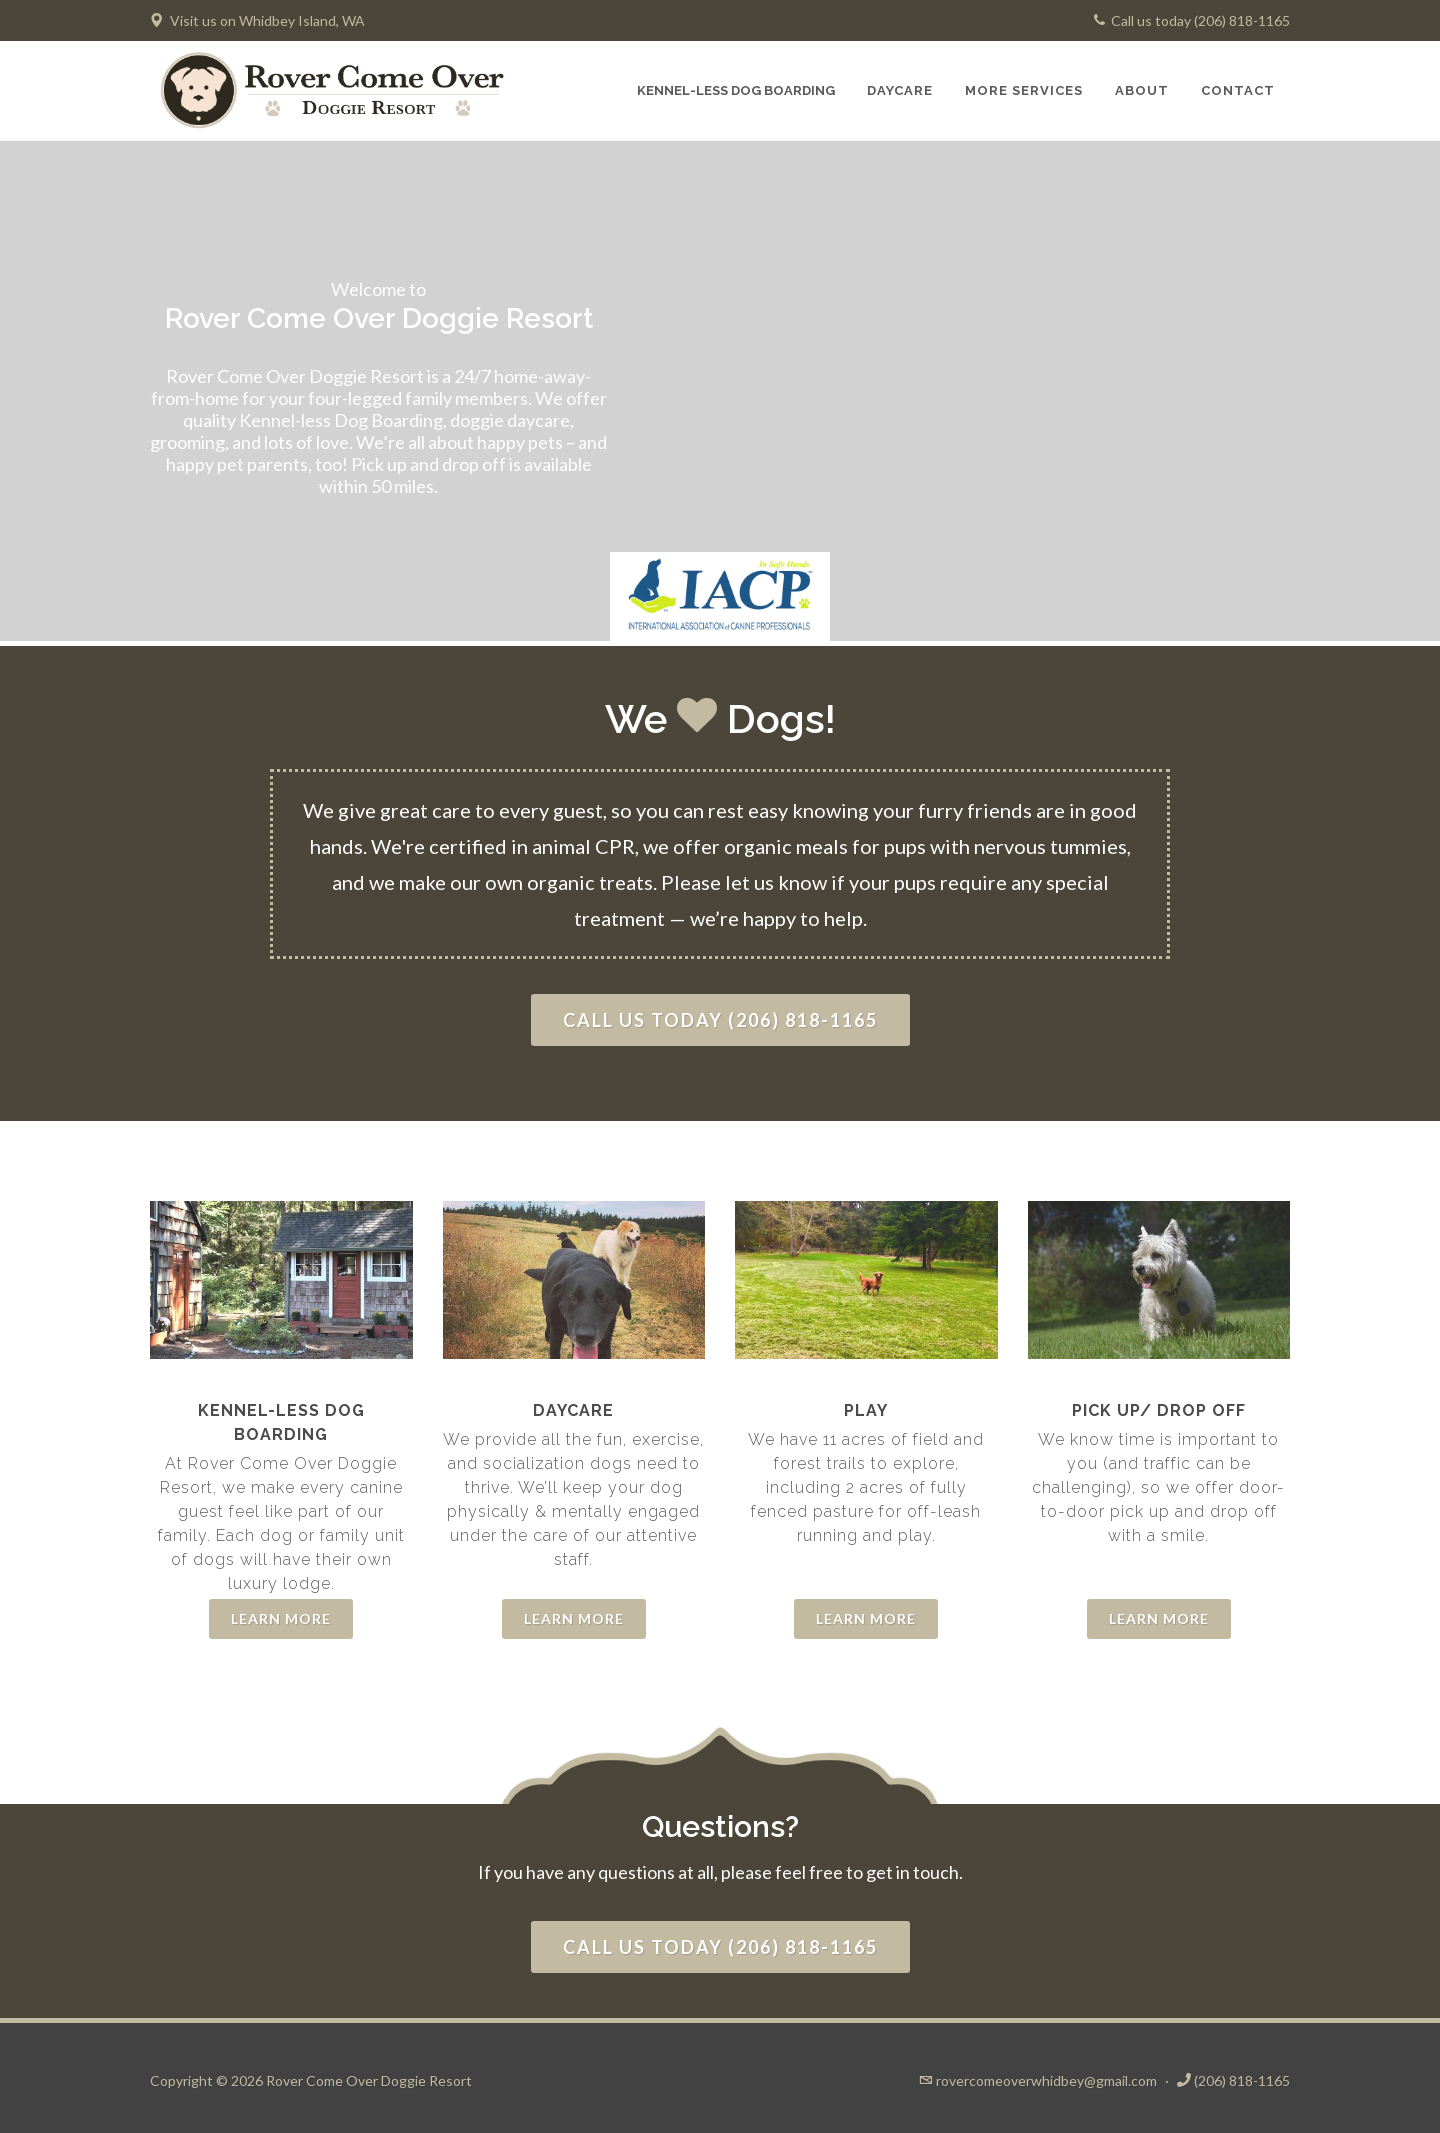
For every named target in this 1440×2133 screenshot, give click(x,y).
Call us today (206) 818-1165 (1192, 20)
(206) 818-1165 (1242, 2080)
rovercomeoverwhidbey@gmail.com (1046, 2080)
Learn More (281, 1618)
